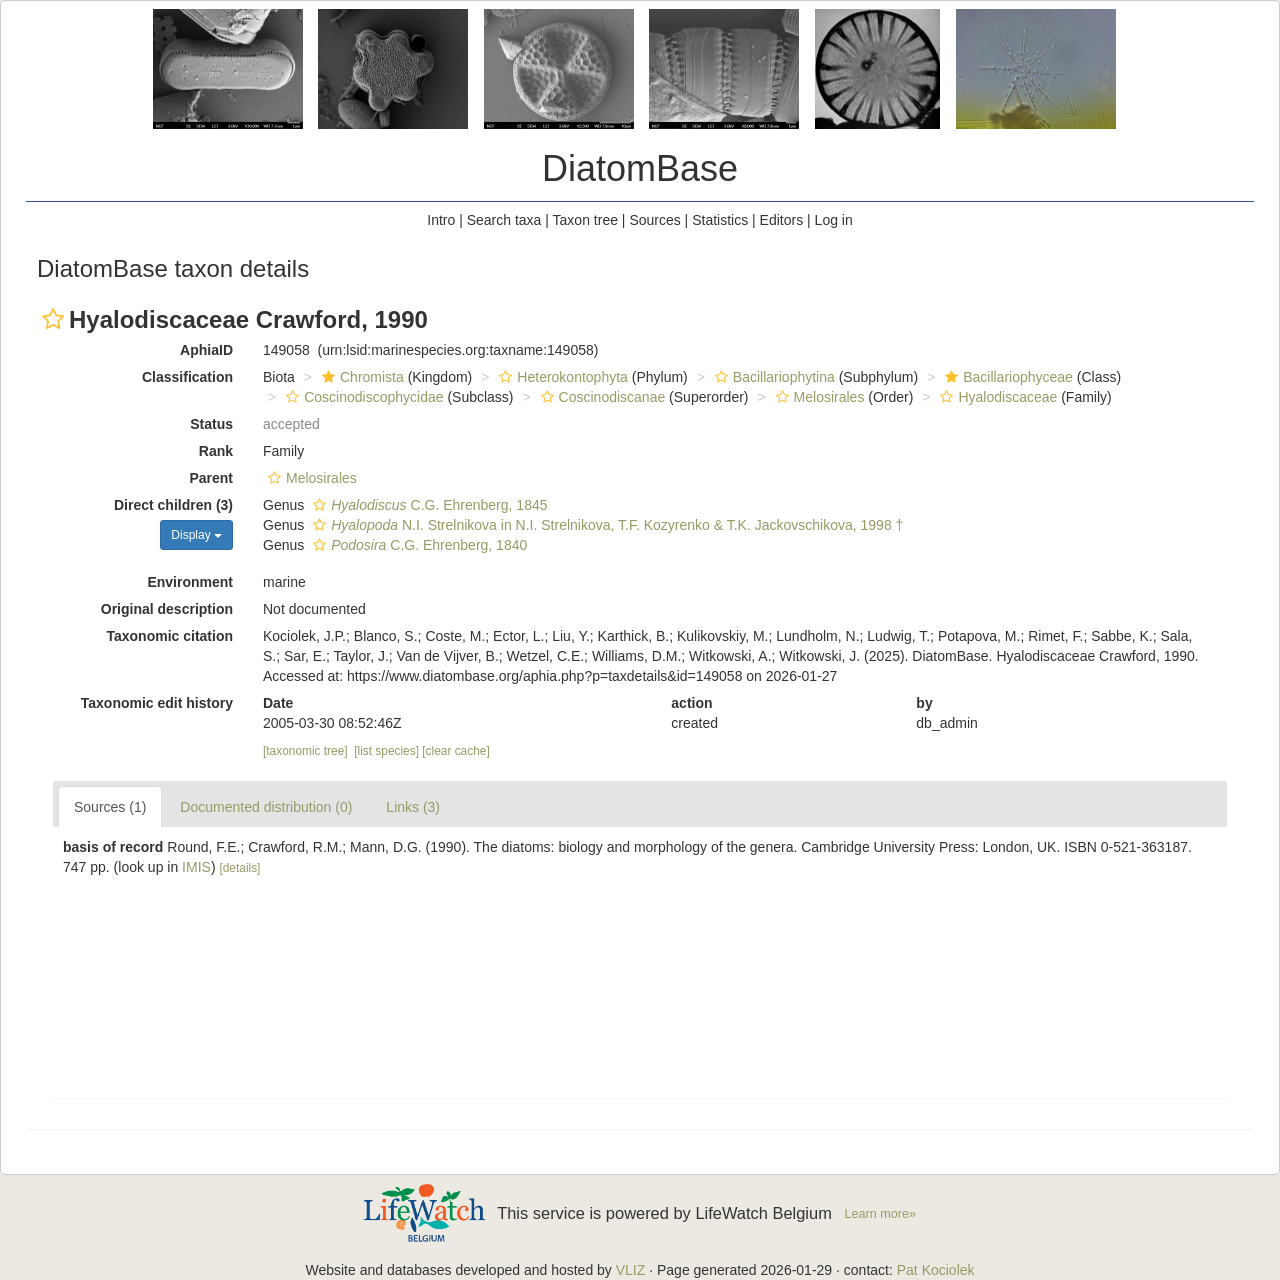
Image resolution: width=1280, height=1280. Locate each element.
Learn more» (880, 1214)
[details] (239, 868)
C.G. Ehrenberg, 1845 (427, 505)
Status (211, 424)
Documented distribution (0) (266, 807)
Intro (441, 220)
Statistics (720, 220)
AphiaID (206, 350)
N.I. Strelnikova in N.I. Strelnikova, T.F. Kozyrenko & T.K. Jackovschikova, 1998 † (605, 525)
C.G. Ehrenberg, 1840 (417, 545)
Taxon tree (585, 220)
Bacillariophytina (772, 377)
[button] (53, 319)
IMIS (196, 867)
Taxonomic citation (169, 636)
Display (196, 535)
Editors (782, 220)
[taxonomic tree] (305, 751)
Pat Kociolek (936, 1270)
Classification (187, 377)
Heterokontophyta (561, 377)
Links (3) (413, 807)
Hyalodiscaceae (996, 397)
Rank (216, 451)
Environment (190, 582)
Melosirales (818, 397)
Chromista (360, 377)
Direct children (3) (173, 505)
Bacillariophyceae (1006, 377)
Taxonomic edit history (157, 703)
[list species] (386, 751)
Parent (211, 478)
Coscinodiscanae (601, 397)
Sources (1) (110, 807)
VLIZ (631, 1270)
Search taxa (504, 220)
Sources (654, 220)
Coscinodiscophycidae (362, 397)
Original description (167, 609)
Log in (834, 220)
